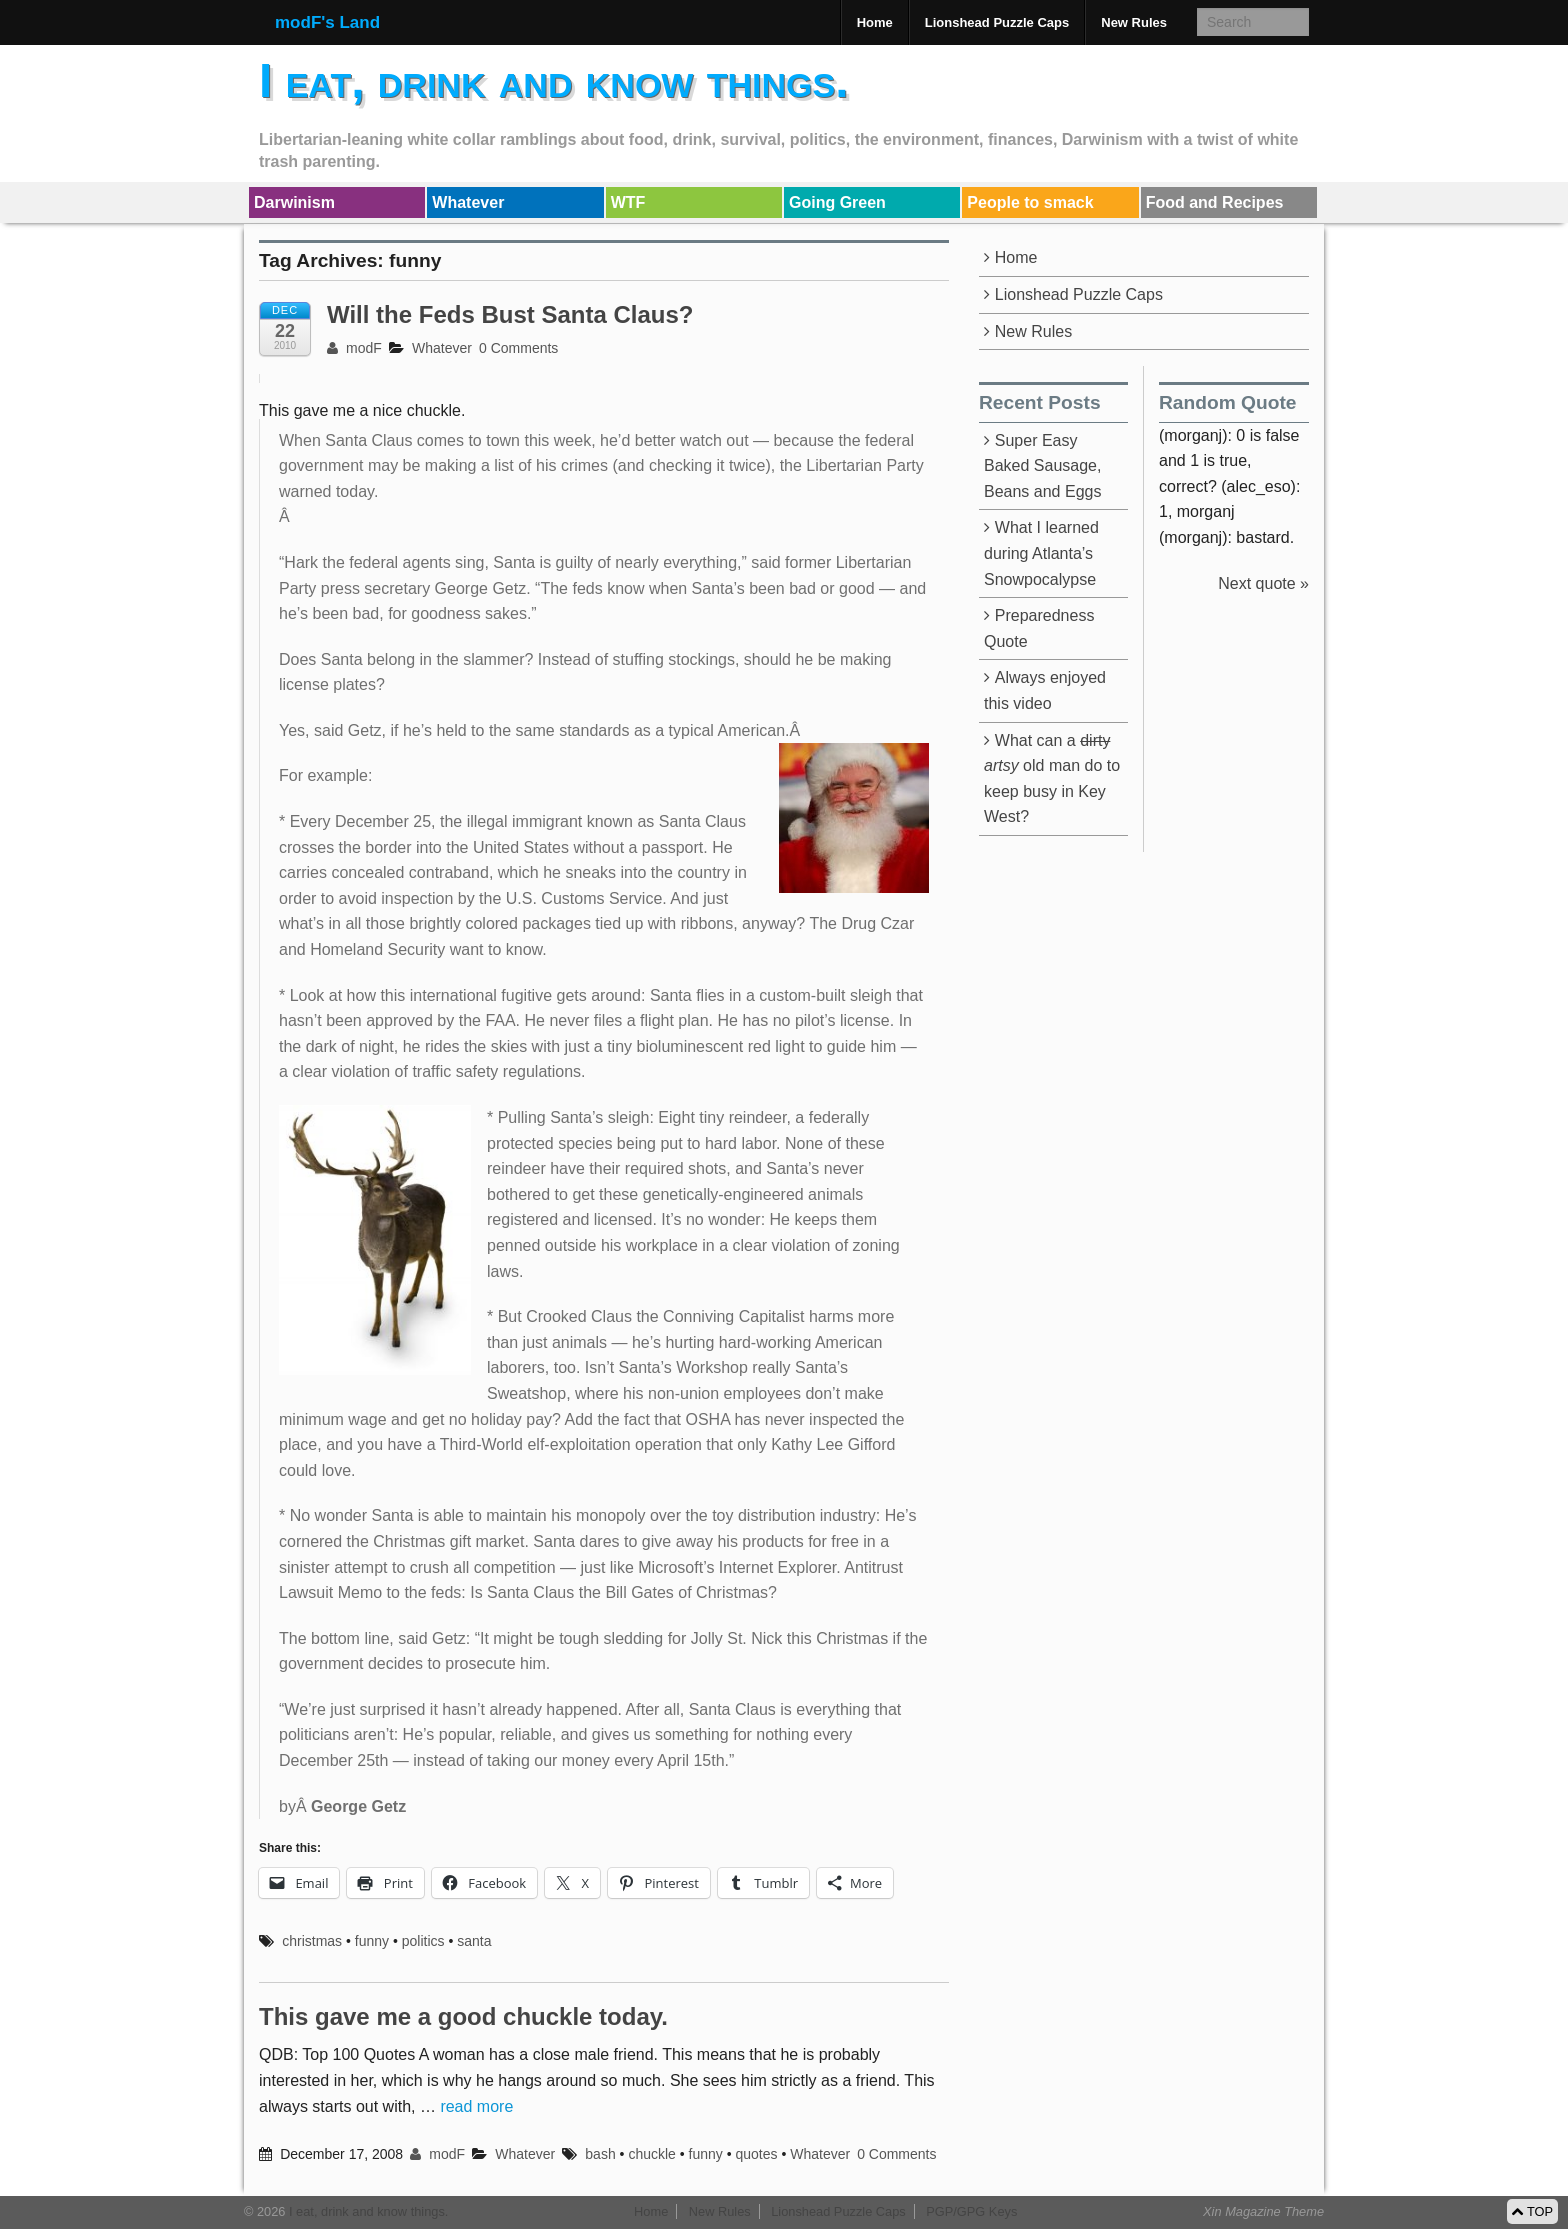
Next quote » (1263, 583)
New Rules (1134, 22)
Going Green (837, 202)
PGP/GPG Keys (971, 2211)
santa (474, 1941)
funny (372, 1941)
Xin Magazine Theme (1263, 2211)
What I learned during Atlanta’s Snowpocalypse (1041, 553)
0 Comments (518, 348)
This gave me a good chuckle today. (463, 2016)
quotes (756, 2154)
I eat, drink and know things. (554, 80)
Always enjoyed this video (1045, 690)
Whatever (468, 202)
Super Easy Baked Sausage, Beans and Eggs (1042, 466)
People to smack (1030, 202)
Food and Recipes (1215, 202)
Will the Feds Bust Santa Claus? (510, 314)
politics (423, 1941)
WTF (628, 202)
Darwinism (294, 202)
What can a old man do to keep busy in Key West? (1052, 779)
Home (875, 22)
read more (476, 2106)
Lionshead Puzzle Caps (997, 22)
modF (354, 348)
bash (600, 2154)
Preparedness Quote (1039, 628)
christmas (312, 1941)
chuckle (651, 2154)
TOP (1532, 2211)
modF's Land (327, 22)
